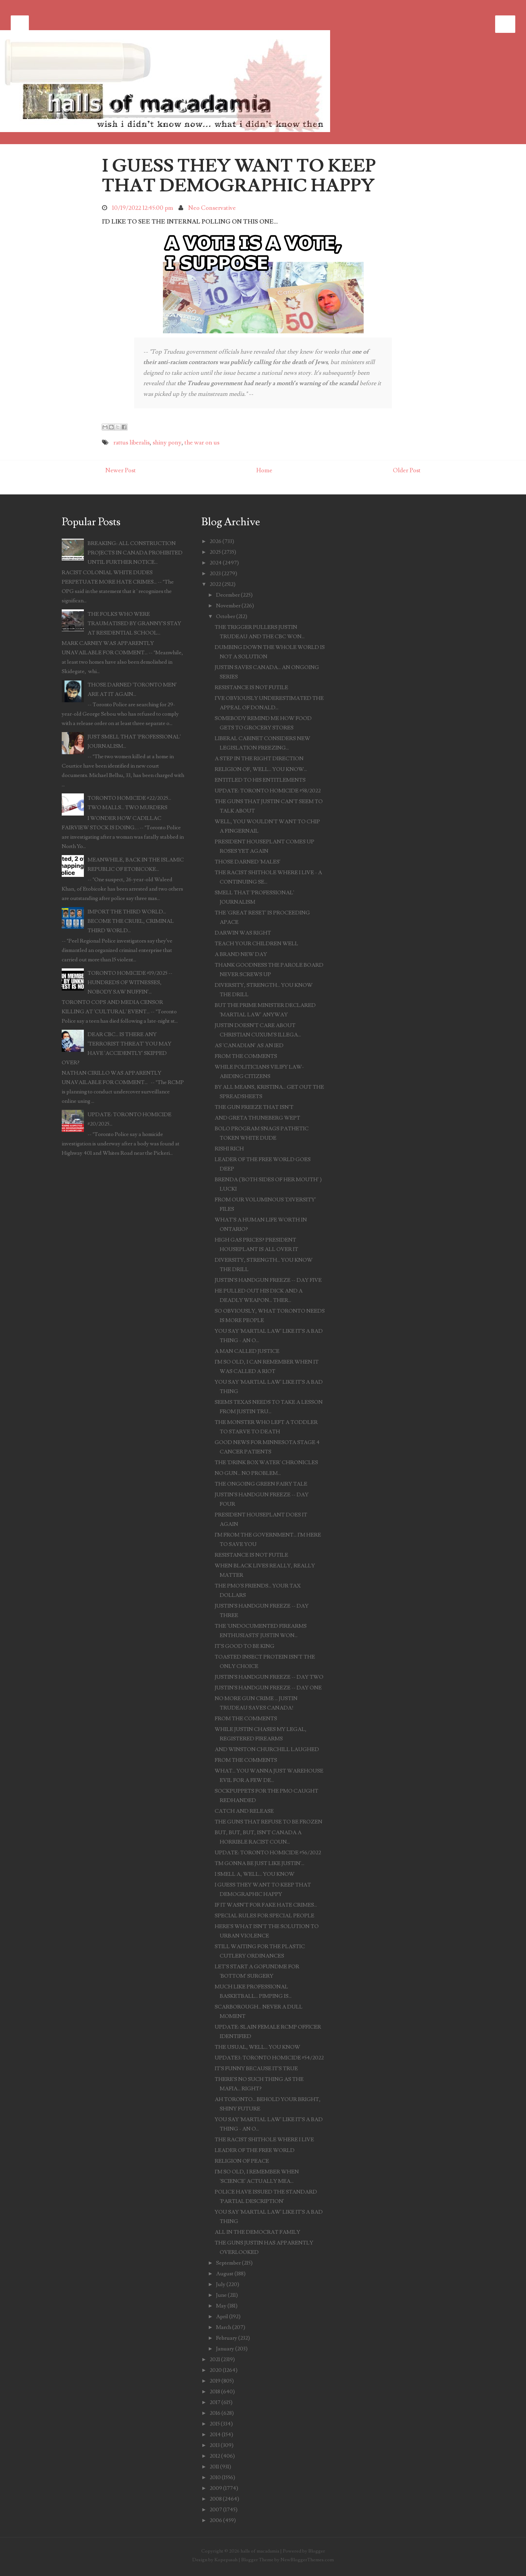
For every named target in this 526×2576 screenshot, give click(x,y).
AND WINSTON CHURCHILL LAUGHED (267, 1749)
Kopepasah (226, 2560)
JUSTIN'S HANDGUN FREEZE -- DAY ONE (268, 1687)
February (226, 2338)
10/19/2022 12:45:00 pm (142, 208)
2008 (216, 2499)
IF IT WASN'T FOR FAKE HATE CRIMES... (266, 1905)
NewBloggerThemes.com (307, 2560)
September (228, 2263)
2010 (215, 2477)
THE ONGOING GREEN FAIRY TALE (261, 1484)
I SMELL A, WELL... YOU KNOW (255, 1874)
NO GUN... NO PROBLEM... (248, 1473)
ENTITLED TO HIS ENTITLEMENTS (260, 780)
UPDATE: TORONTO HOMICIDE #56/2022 (268, 1852)
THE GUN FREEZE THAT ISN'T (254, 1107)
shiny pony (167, 442)
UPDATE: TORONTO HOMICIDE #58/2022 (268, 790)
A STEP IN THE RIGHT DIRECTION (259, 758)
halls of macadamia (260, 2551)
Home (264, 470)
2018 (215, 2391)
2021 (215, 2359)
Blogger (316, 2551)
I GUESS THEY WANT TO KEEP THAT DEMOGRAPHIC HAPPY (239, 175)
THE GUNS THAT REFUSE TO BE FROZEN (268, 1821)
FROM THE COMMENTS (246, 1056)
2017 (215, 2402)
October (225, 616)
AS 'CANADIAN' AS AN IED (249, 1045)
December (228, 595)
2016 (215, 2413)
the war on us (202, 442)
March (223, 2327)
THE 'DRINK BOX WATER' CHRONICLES (266, 1462)
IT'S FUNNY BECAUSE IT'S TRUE (256, 2068)
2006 (216, 2520)
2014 (215, 2434)
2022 (215, 584)
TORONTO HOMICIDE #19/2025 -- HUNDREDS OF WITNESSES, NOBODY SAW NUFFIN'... (130, 982)
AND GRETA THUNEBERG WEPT (257, 1118)
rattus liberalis (131, 442)
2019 (215, 2381)
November (228, 605)
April (222, 2316)
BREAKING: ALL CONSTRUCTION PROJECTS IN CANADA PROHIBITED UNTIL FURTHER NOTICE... (135, 552)
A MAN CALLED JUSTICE (247, 1351)
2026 (215, 541)
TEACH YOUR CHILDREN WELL (256, 943)
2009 (216, 2488)
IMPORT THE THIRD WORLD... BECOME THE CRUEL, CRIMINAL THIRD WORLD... (131, 921)
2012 (215, 2456)
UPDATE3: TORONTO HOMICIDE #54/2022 (269, 2057)
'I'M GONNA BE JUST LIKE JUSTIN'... (259, 1863)
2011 (214, 2466)
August (224, 2273)
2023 (215, 573)
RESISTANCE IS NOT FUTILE (251, 687)
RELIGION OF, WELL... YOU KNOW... (261, 769)
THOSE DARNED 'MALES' (247, 861)
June (221, 2295)
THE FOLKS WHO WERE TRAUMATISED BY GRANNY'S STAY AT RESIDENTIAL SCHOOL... (134, 623)
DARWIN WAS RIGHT (243, 933)
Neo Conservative (212, 208)
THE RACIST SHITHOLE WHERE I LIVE (264, 2139)
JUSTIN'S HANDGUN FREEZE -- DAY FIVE (268, 1280)
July (220, 2284)
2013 (215, 2445)
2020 (216, 2370)
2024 (216, 562)
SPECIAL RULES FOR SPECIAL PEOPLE (264, 1915)
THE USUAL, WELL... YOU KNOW (257, 2047)
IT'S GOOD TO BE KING (244, 1646)
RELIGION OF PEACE (242, 2161)
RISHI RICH (229, 1148)
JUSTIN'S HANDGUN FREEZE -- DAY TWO (269, 1677)
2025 (215, 552)
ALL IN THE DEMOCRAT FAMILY (257, 2232)
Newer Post (120, 470)
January (225, 2348)
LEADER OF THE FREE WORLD (255, 2150)
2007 (216, 2509)
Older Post (407, 470)
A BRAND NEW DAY (241, 954)
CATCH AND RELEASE (244, 1811)
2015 (215, 2423)
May (221, 2305)
